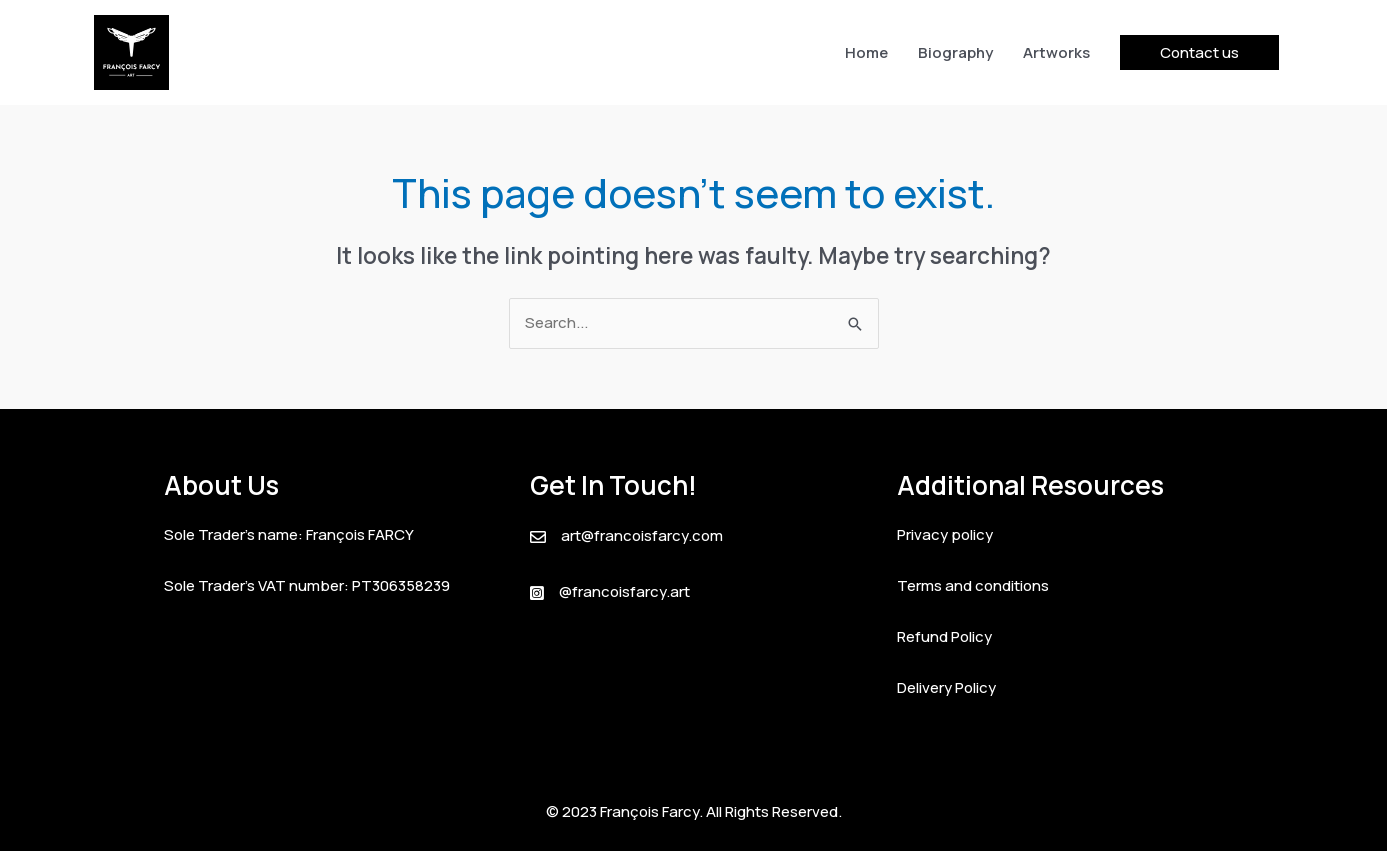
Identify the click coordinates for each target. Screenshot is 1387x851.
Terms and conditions (973, 585)
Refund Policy (944, 636)
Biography (955, 52)
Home (866, 52)
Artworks (1056, 52)
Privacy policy (945, 534)
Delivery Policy (946, 687)
